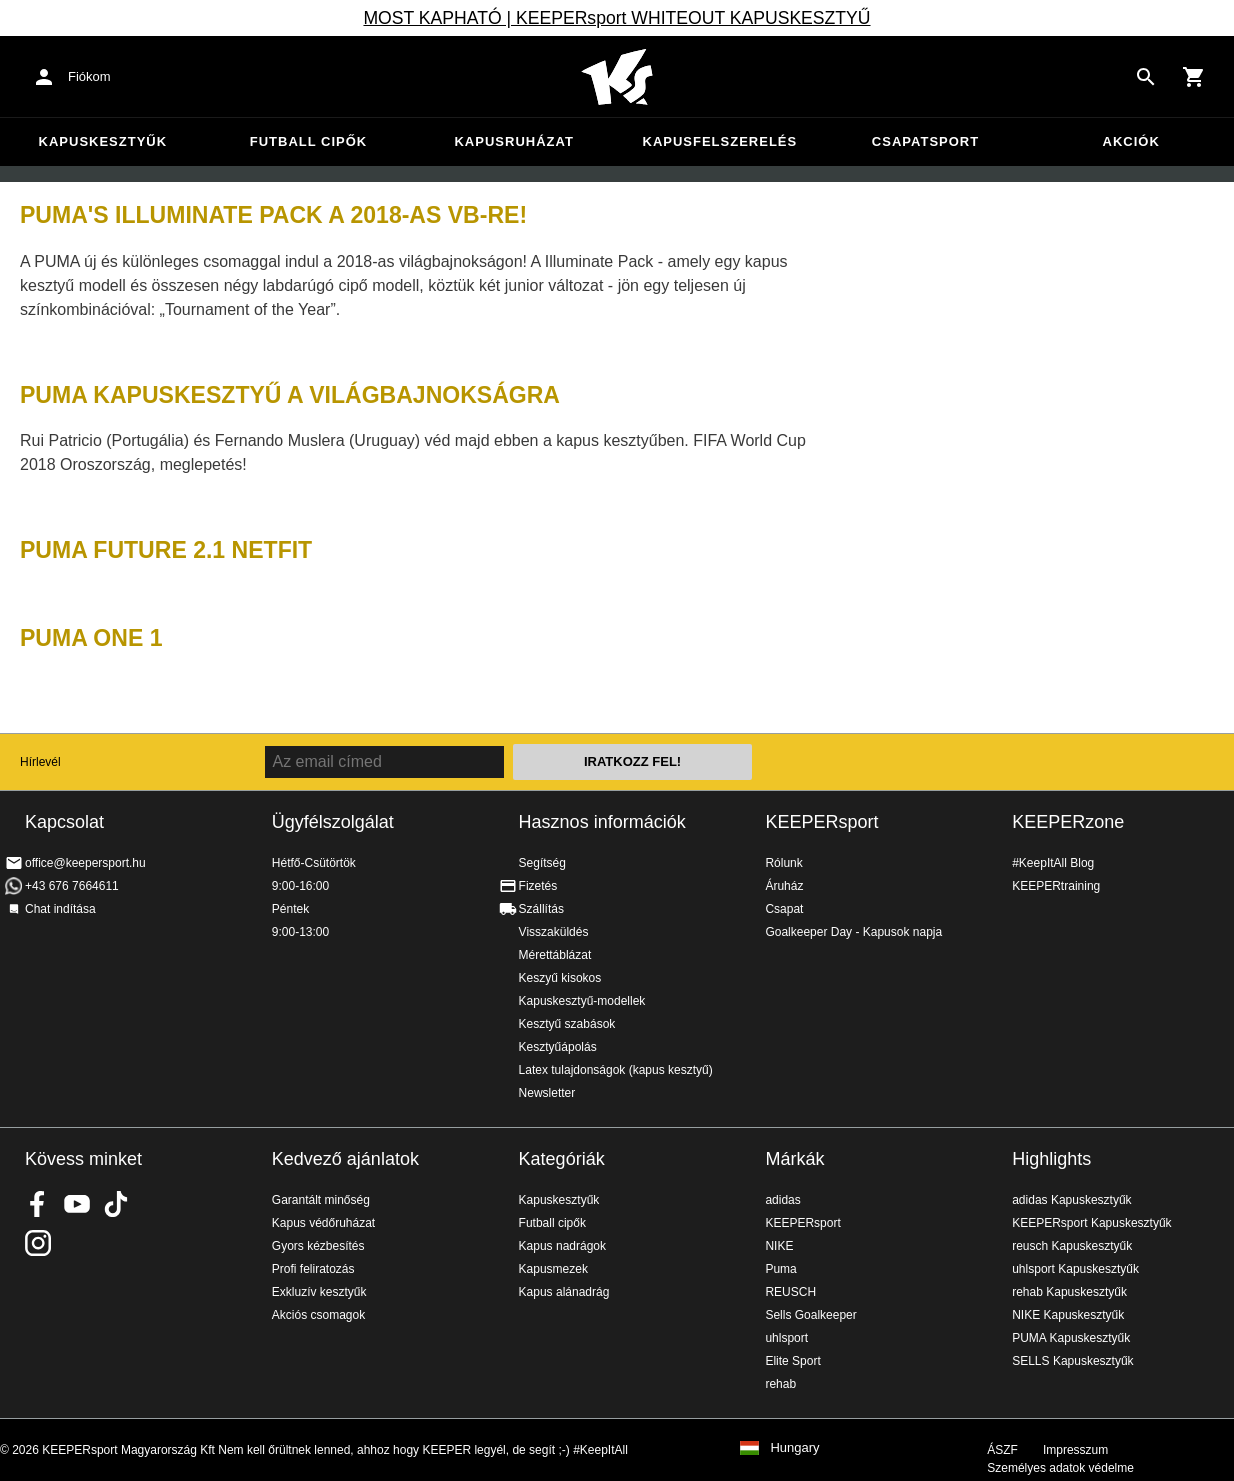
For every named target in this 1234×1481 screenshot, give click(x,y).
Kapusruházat (513, 141)
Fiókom (89, 76)
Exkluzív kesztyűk (319, 1292)
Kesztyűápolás (558, 1047)
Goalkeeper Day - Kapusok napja (853, 932)
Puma (780, 1269)
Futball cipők (308, 141)
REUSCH (790, 1292)
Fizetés (538, 886)
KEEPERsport (821, 822)
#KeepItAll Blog (1053, 863)
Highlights (1051, 1159)
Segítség (542, 863)
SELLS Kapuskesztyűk (1072, 1361)
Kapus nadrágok (562, 1246)
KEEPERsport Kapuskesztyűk (1091, 1223)
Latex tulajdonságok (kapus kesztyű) (616, 1070)
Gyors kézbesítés (318, 1246)
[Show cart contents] (1194, 77)
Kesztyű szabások (567, 1024)
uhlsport (786, 1338)
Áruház (784, 886)
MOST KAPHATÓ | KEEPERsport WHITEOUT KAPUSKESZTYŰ (616, 18)
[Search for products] (1146, 77)
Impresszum (1075, 1450)
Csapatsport (925, 141)
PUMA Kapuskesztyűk (1071, 1338)
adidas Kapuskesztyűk (1071, 1200)
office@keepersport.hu (85, 863)
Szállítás (541, 909)
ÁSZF (1002, 1450)
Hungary (794, 1448)
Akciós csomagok (318, 1315)
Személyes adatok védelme (1060, 1468)
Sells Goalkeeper (810, 1315)
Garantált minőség (321, 1200)
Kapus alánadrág (564, 1292)
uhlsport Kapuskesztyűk (1075, 1269)
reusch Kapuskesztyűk (1072, 1246)
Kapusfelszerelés (720, 141)
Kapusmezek (553, 1269)
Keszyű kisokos (560, 978)
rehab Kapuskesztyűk (1069, 1292)
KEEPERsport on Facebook (38, 1204)
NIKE (779, 1246)
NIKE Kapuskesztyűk (1068, 1315)
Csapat (784, 909)
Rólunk (783, 863)
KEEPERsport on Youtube (77, 1204)
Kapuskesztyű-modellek (582, 1001)
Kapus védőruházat (323, 1223)
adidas (782, 1200)
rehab (780, 1384)
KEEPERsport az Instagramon (38, 1243)
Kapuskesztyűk (103, 141)
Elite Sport (792, 1361)
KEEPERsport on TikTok (116, 1204)
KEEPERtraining (1056, 886)
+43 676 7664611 (72, 886)
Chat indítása (60, 909)
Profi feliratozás (313, 1269)
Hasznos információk (602, 822)
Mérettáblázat (555, 955)
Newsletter (547, 1093)
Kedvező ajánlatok (345, 1159)
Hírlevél (40, 762)
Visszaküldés (554, 932)
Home (617, 77)
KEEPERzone (1068, 822)
